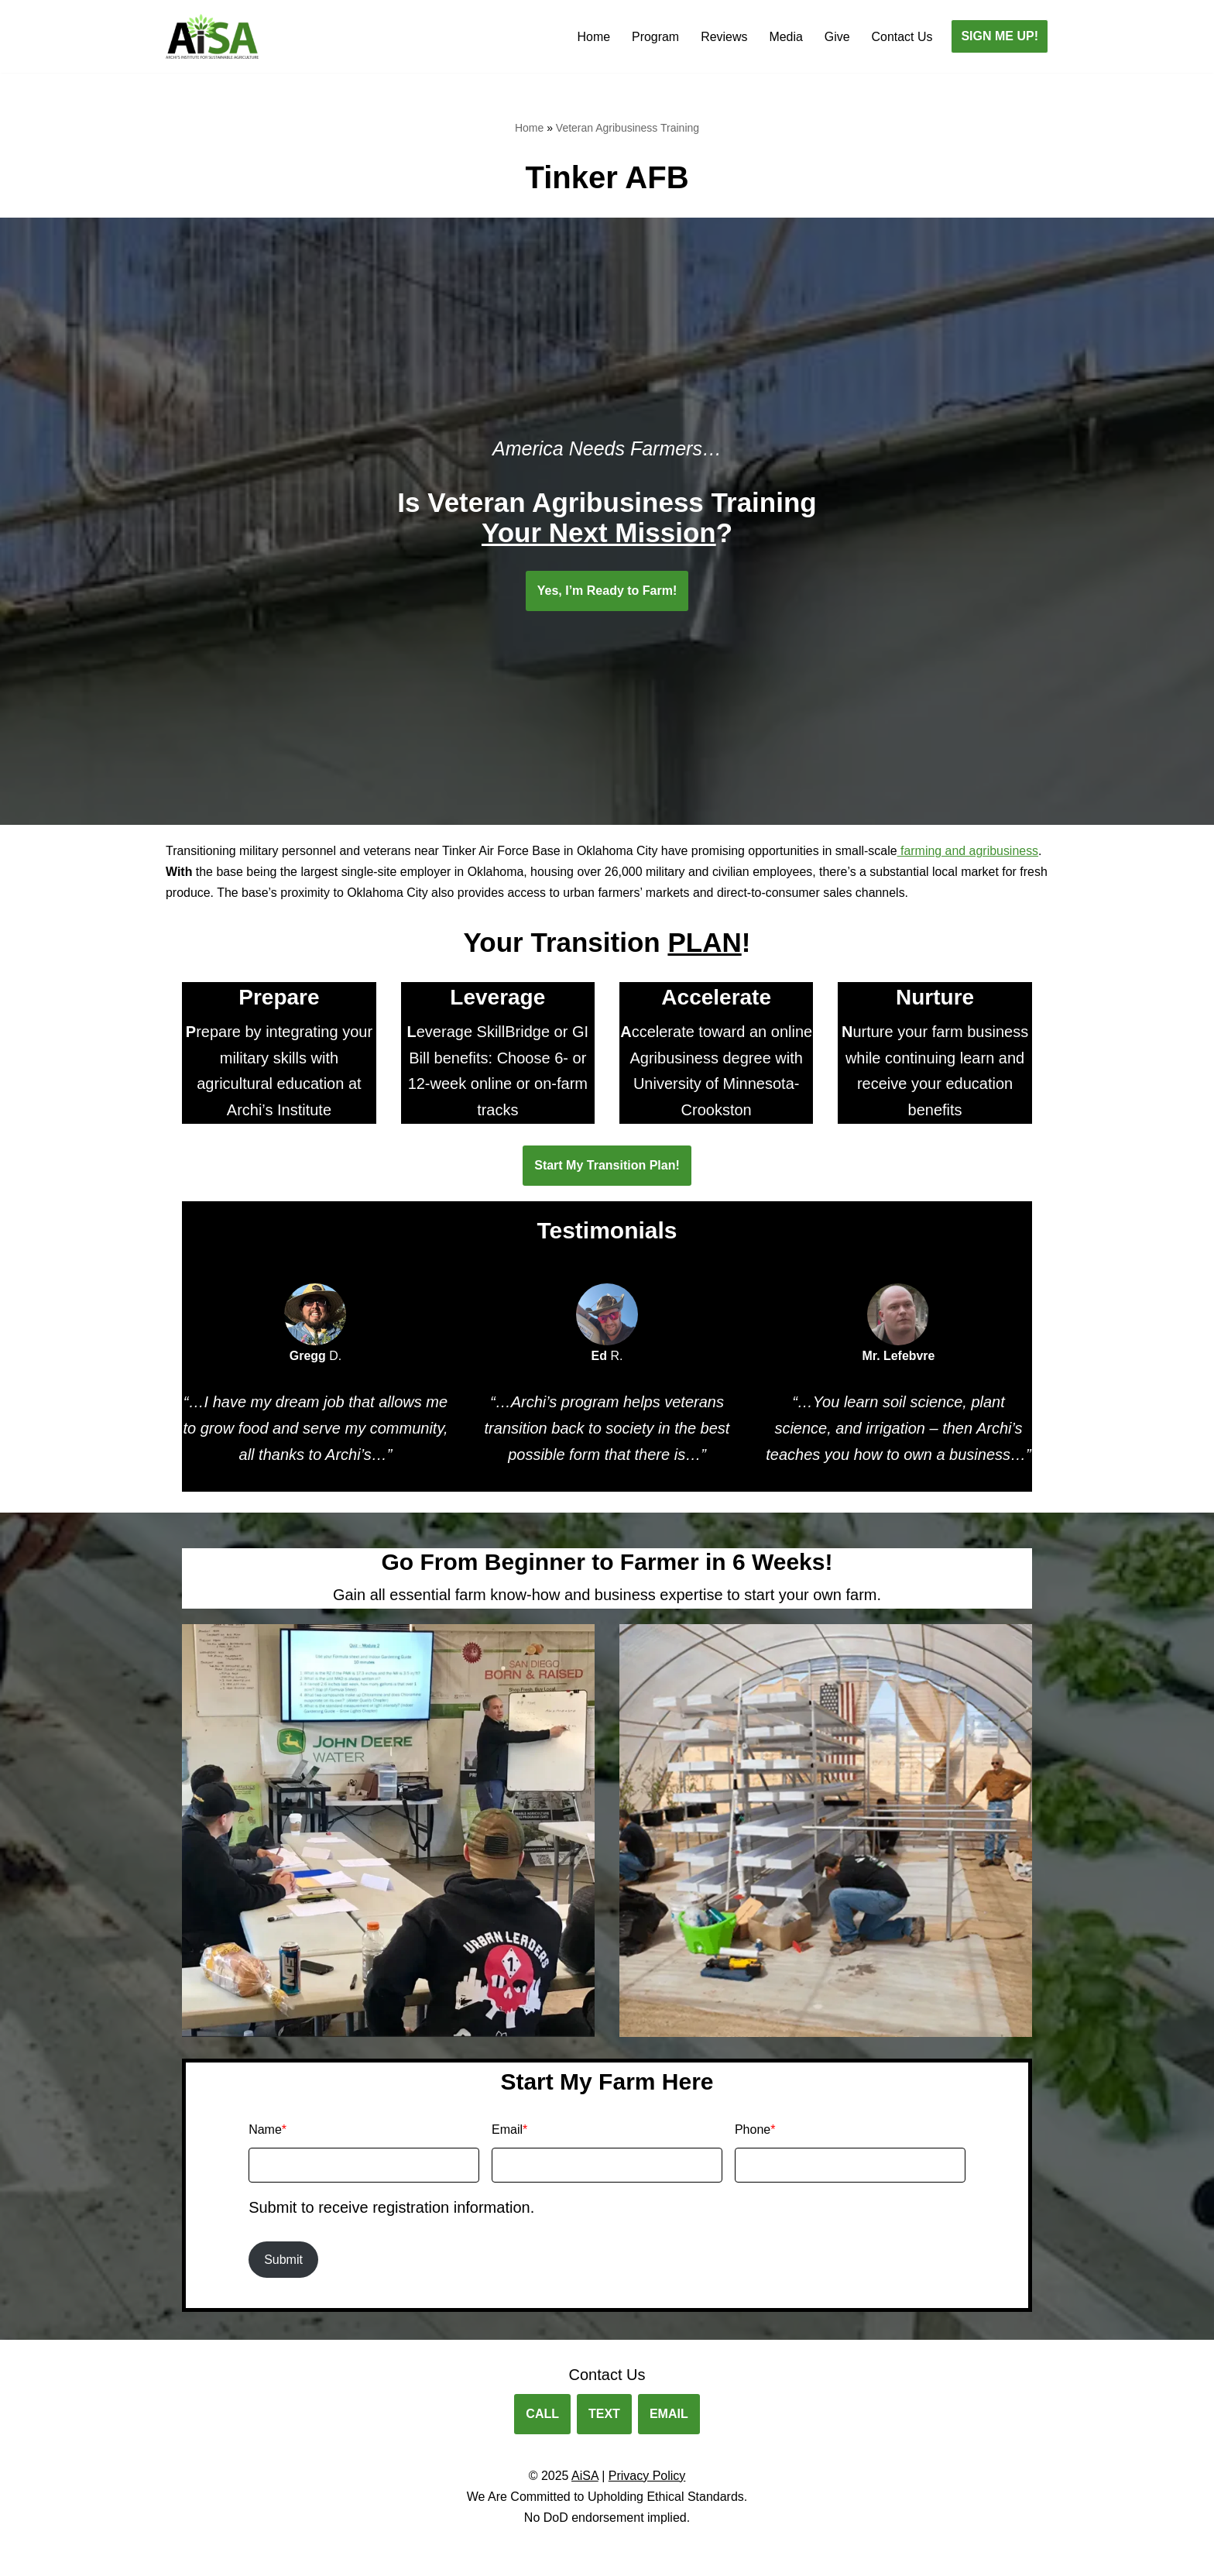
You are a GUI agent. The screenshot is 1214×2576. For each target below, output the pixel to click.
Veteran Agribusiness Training (627, 128)
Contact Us (901, 36)
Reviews (723, 36)
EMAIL (669, 2416)
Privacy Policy (647, 2477)
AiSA (584, 2477)
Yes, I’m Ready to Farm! (607, 590)
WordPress (303, 2556)
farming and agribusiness (970, 850)
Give (836, 36)
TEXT (604, 2416)
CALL (542, 2416)
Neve (180, 2556)
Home (592, 36)
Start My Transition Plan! (607, 1166)
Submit (283, 2261)
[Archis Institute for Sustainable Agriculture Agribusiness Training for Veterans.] (212, 36)
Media (786, 36)
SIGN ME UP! (999, 36)
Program (654, 36)
